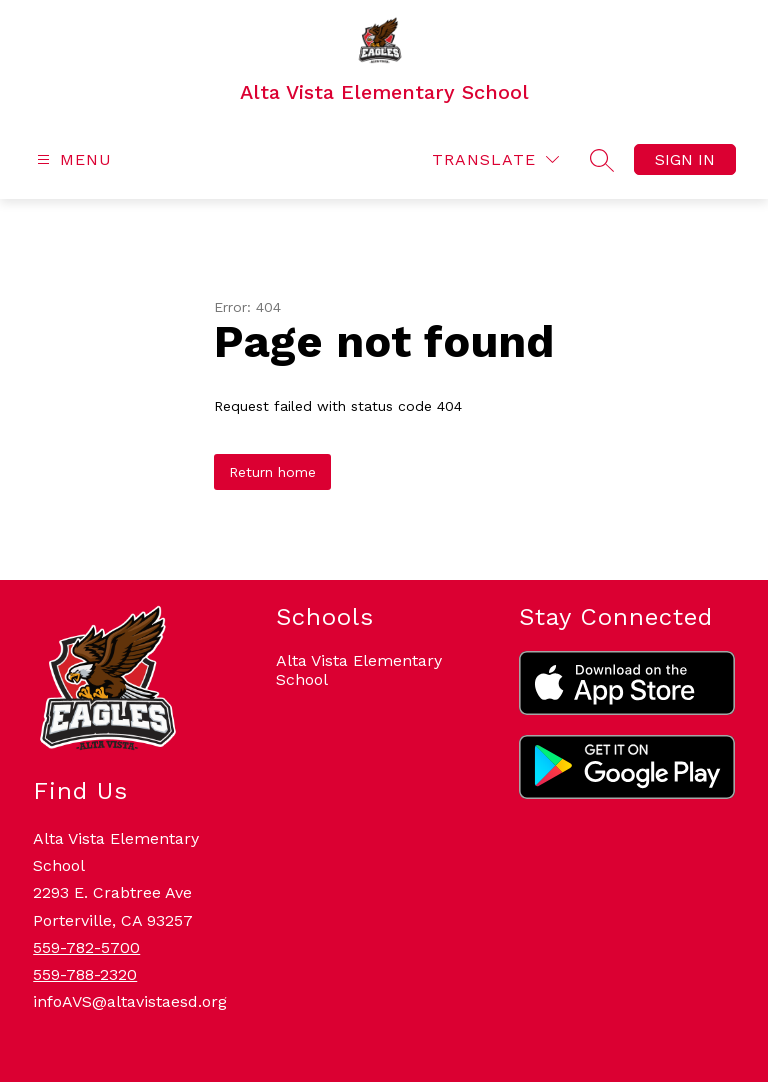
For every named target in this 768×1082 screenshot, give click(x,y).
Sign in (685, 159)
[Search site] (602, 160)
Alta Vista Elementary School (359, 670)
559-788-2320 (85, 974)
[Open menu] (72, 159)
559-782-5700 (86, 947)
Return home (272, 472)
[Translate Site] (495, 159)
